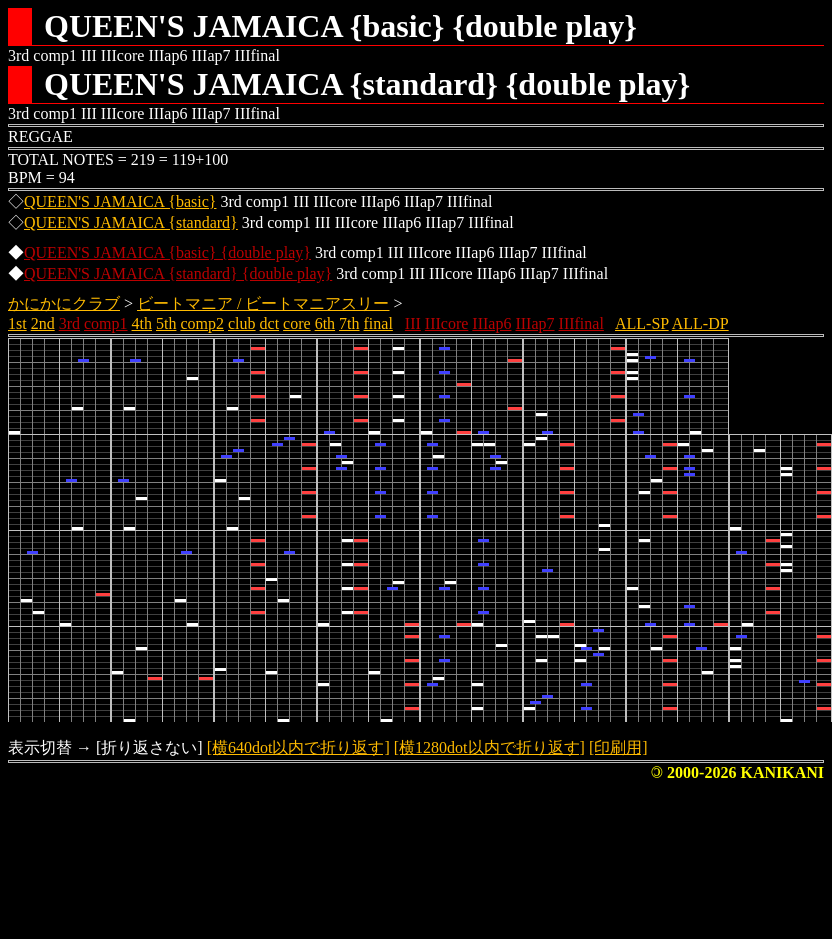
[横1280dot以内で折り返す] (489, 747)
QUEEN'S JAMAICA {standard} (131, 222)
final (378, 323)
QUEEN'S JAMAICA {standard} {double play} (178, 273)
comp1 (106, 323)
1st (17, 323)
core (297, 323)
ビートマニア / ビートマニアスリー (263, 303)
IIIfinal (581, 323)
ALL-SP (642, 323)
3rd (69, 323)
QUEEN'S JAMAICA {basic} (120, 201)
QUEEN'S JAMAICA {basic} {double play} (167, 252)
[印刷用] (618, 747)
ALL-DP (700, 323)
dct (270, 323)
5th (166, 323)
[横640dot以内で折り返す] (298, 747)
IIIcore (447, 323)
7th (349, 323)
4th (142, 323)
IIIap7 (534, 323)
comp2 (202, 323)
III (413, 323)
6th (325, 323)
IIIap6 (491, 323)
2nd (43, 323)
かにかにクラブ (64, 303)
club (242, 323)
